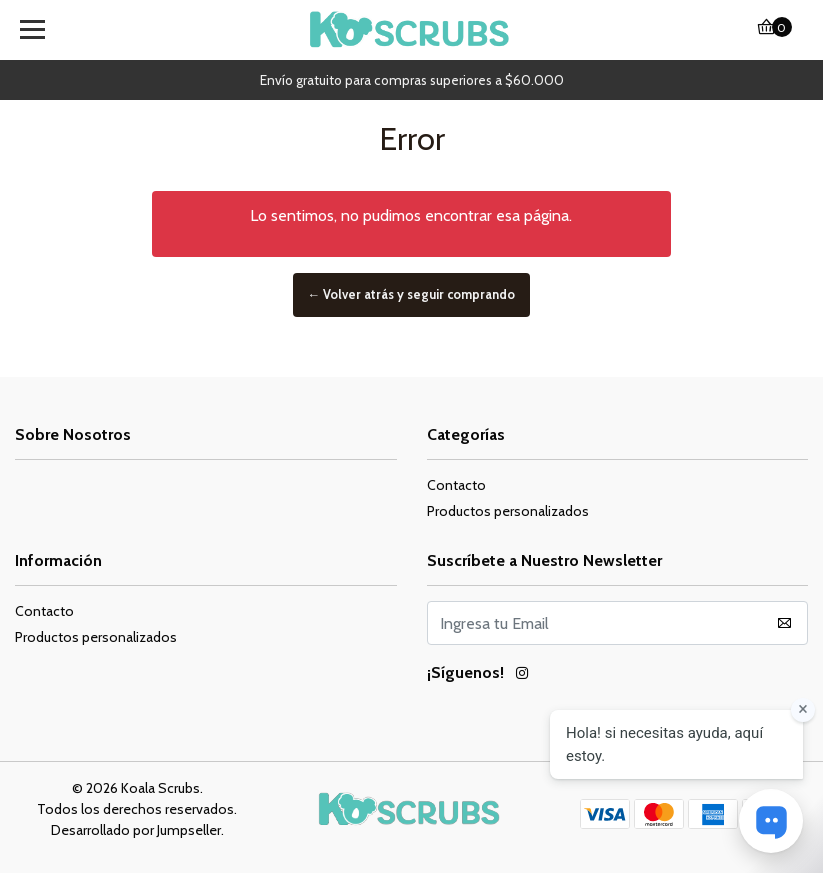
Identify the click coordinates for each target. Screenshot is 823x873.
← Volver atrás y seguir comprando (412, 294)
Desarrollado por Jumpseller (136, 830)
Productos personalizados (508, 511)
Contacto (456, 485)
